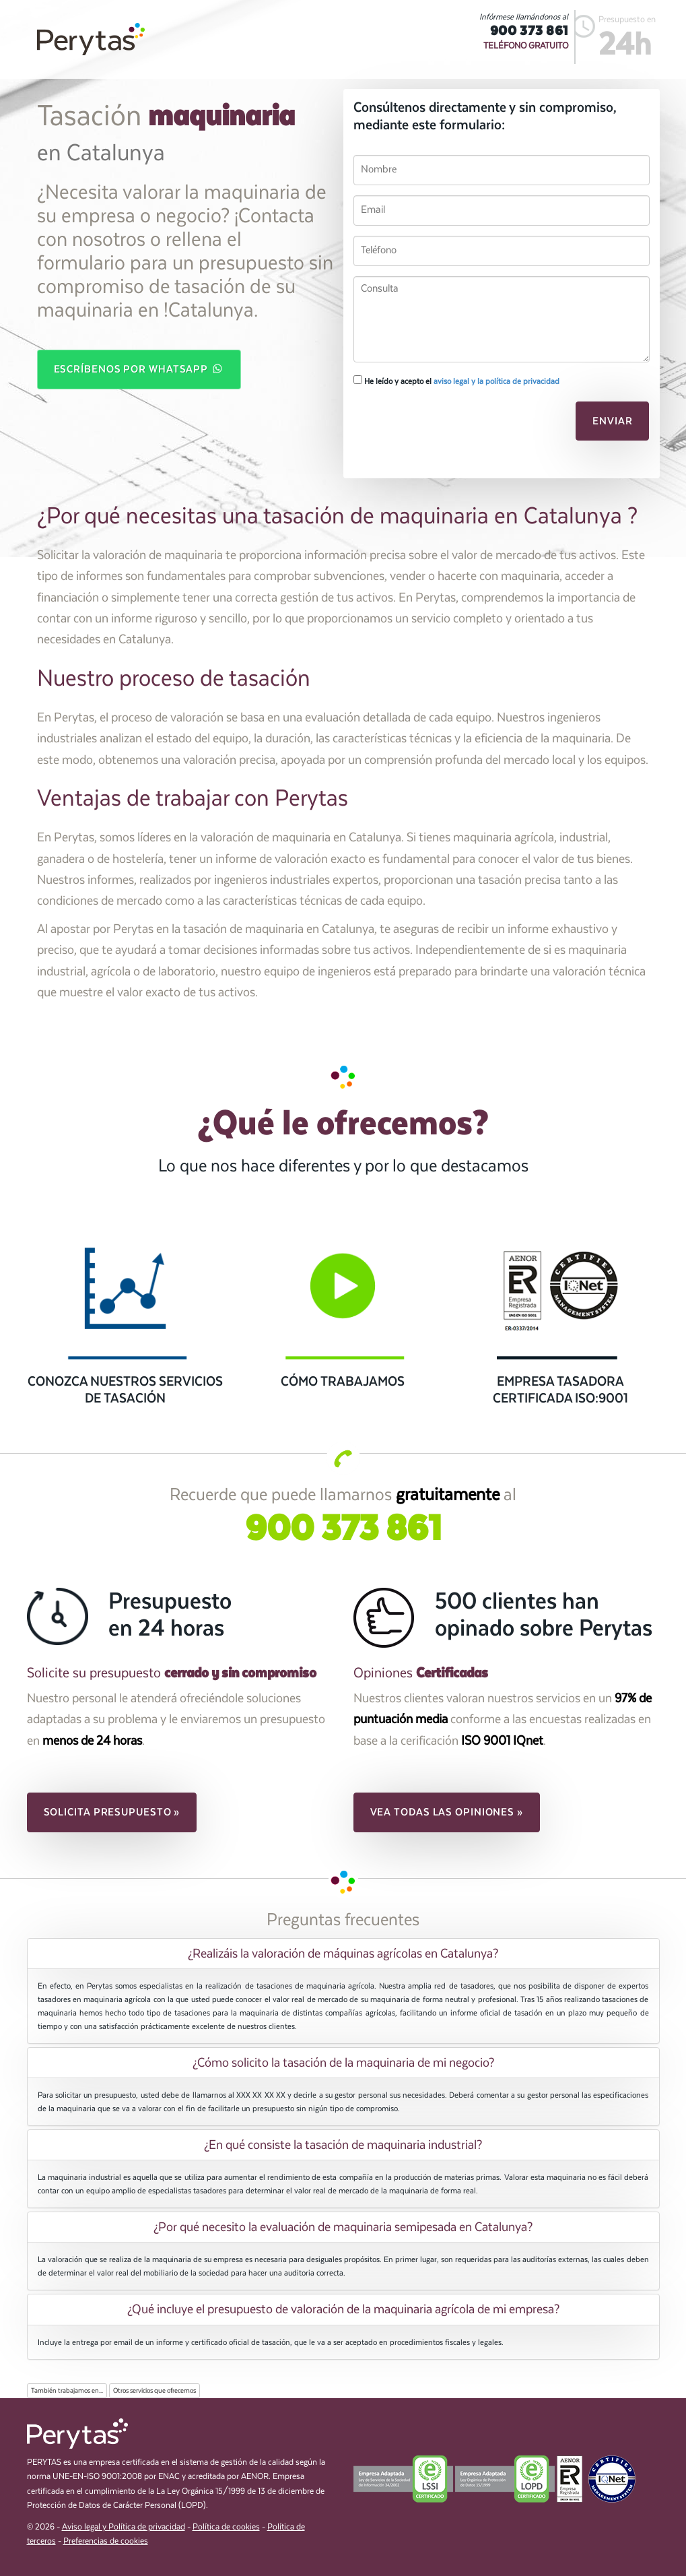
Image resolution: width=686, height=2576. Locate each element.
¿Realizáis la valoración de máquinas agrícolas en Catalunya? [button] (343, 1953)
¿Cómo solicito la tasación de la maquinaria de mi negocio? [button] (343, 2062)
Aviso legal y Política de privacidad (123, 2527)
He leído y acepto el (456, 380)
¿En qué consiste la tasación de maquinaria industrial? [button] (343, 2144)
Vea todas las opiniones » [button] (447, 1812)
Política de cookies (226, 2527)
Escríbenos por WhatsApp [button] (139, 368)
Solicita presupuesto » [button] (112, 1812)
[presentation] (445, 425)
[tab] (343, 1953)
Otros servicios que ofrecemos (154, 2391)
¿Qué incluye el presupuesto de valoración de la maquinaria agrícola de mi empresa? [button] (343, 2309)
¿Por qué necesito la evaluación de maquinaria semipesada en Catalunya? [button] (343, 2227)
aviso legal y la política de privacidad (496, 381)
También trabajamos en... (67, 2391)
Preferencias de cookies (105, 2541)
